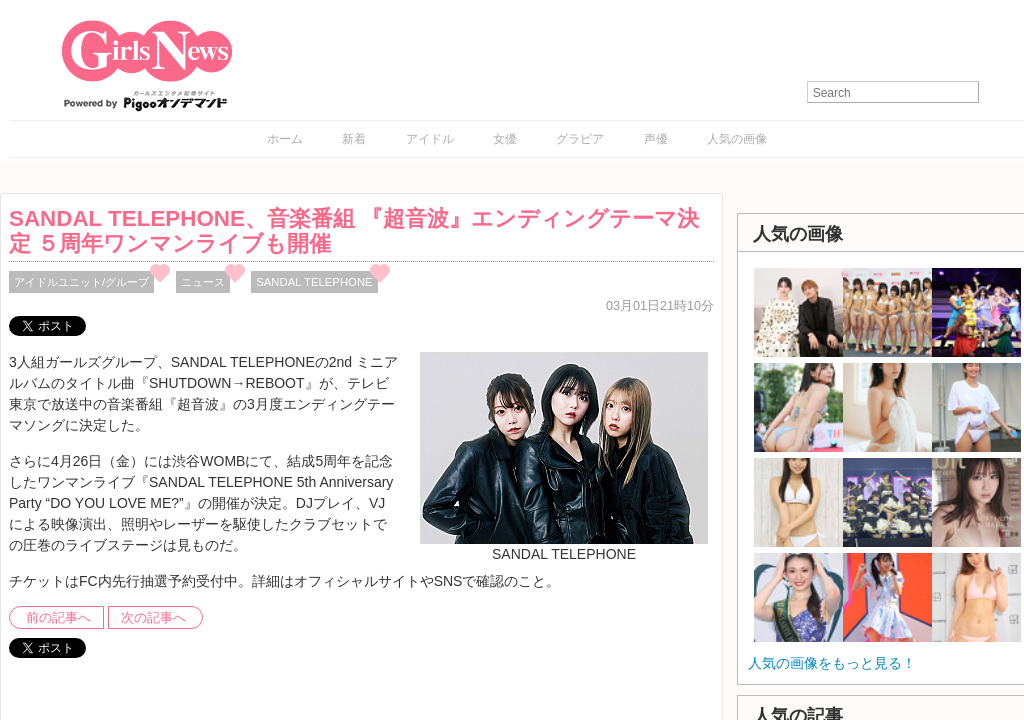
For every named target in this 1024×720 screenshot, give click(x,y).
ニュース (203, 282)
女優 (505, 139)
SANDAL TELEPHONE (314, 282)
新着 (354, 139)
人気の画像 (737, 139)
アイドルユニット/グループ (81, 282)
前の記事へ (58, 618)
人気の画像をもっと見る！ (832, 663)
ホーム (285, 139)
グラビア (580, 139)
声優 (656, 139)
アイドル (430, 139)
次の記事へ (153, 618)
